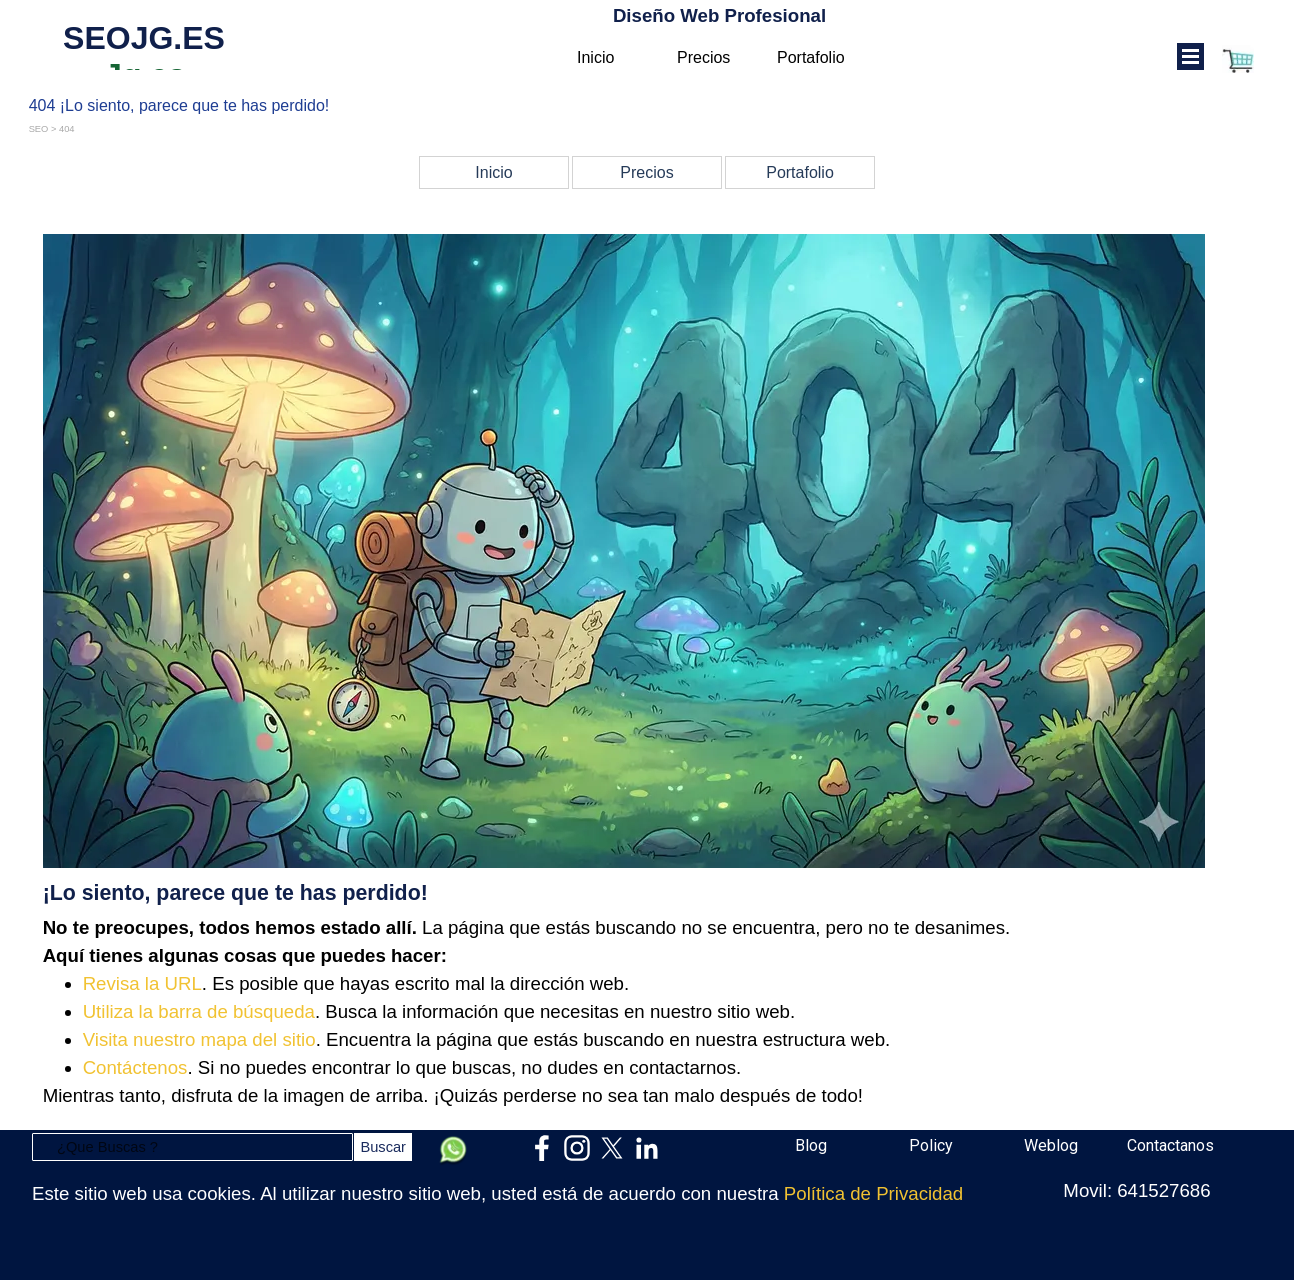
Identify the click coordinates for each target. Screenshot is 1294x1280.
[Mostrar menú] (1190, 56)
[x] (612, 1148)
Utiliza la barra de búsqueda (199, 1011)
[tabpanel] (647, 672)
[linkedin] (647, 1148)
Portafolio (811, 57)
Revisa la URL (142, 983)
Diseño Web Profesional (719, 15)
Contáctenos (135, 1067)
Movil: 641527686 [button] (1136, 1190)
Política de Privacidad (873, 1193)
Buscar (383, 1147)
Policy (931, 1145)
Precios (703, 57)
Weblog (1051, 1145)
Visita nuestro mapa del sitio (199, 1039)
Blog (811, 1145)
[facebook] (542, 1148)
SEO (39, 129)
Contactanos (1170, 1145)
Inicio (595, 57)
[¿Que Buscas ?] (192, 1147)
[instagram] (577, 1148)
